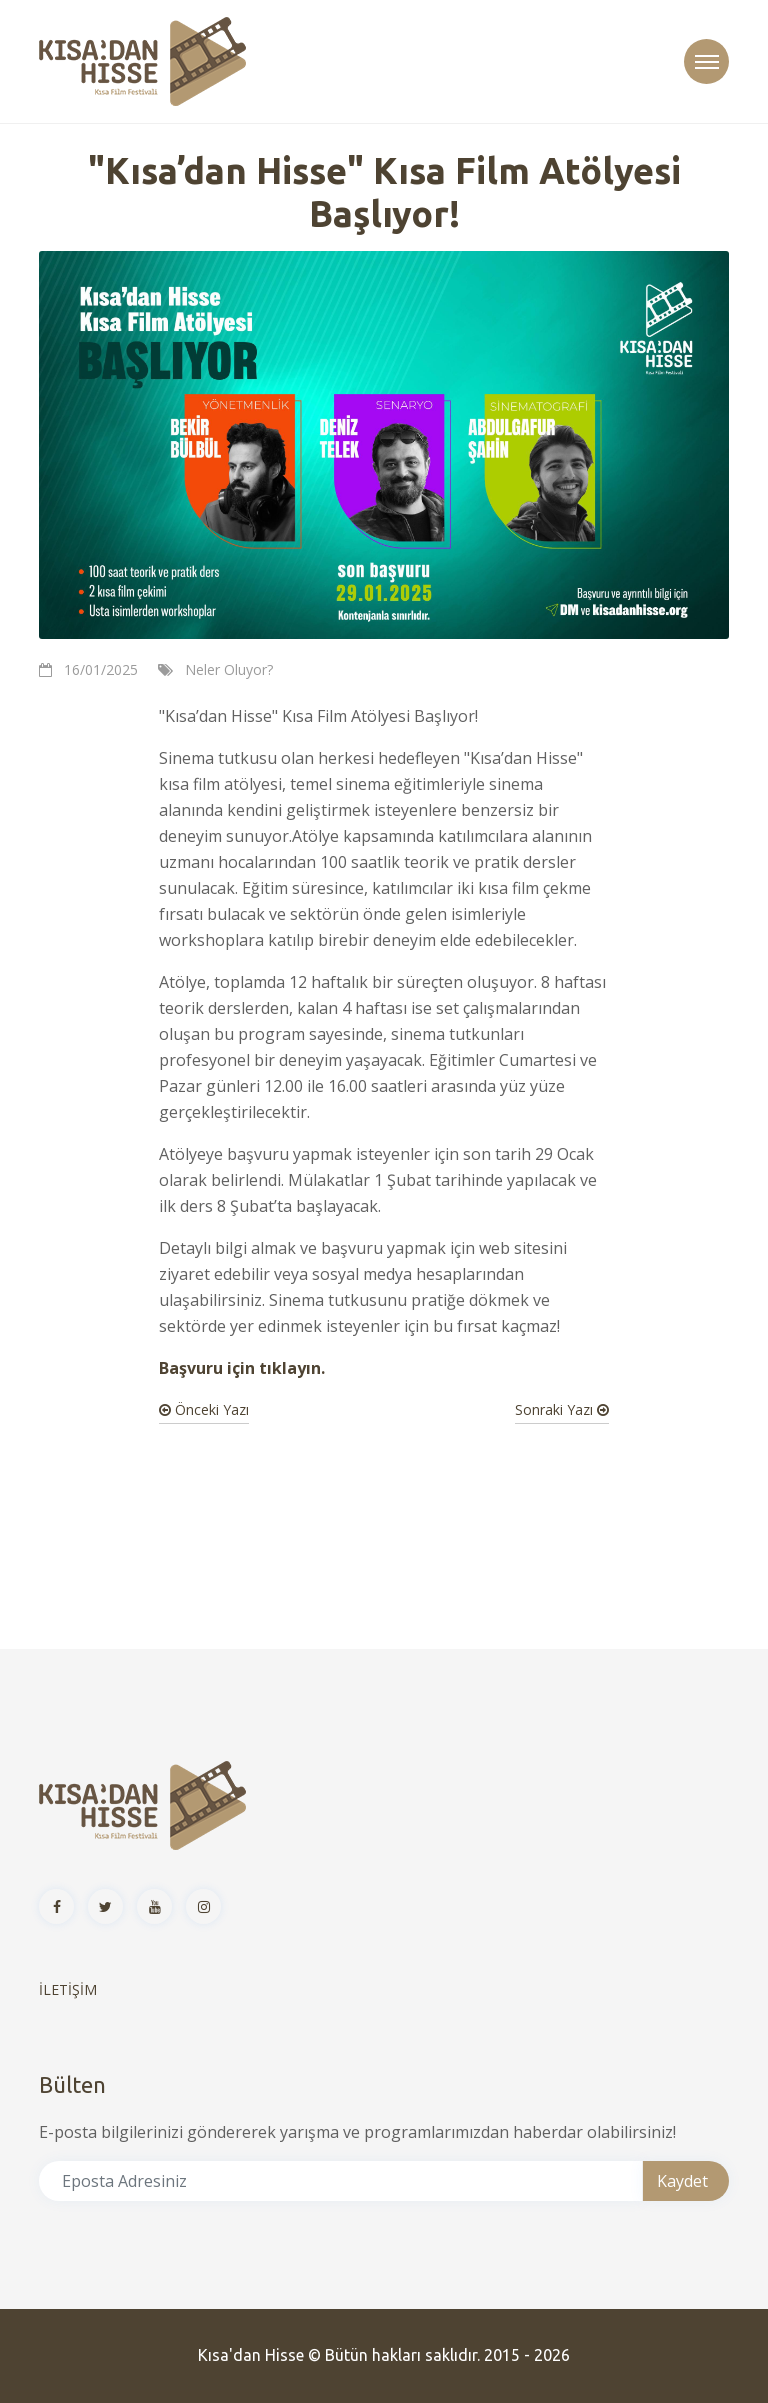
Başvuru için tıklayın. (242, 1368)
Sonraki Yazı (562, 1409)
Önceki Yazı (204, 1409)
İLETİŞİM (68, 1989)
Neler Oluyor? (229, 669)
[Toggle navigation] (706, 61)
